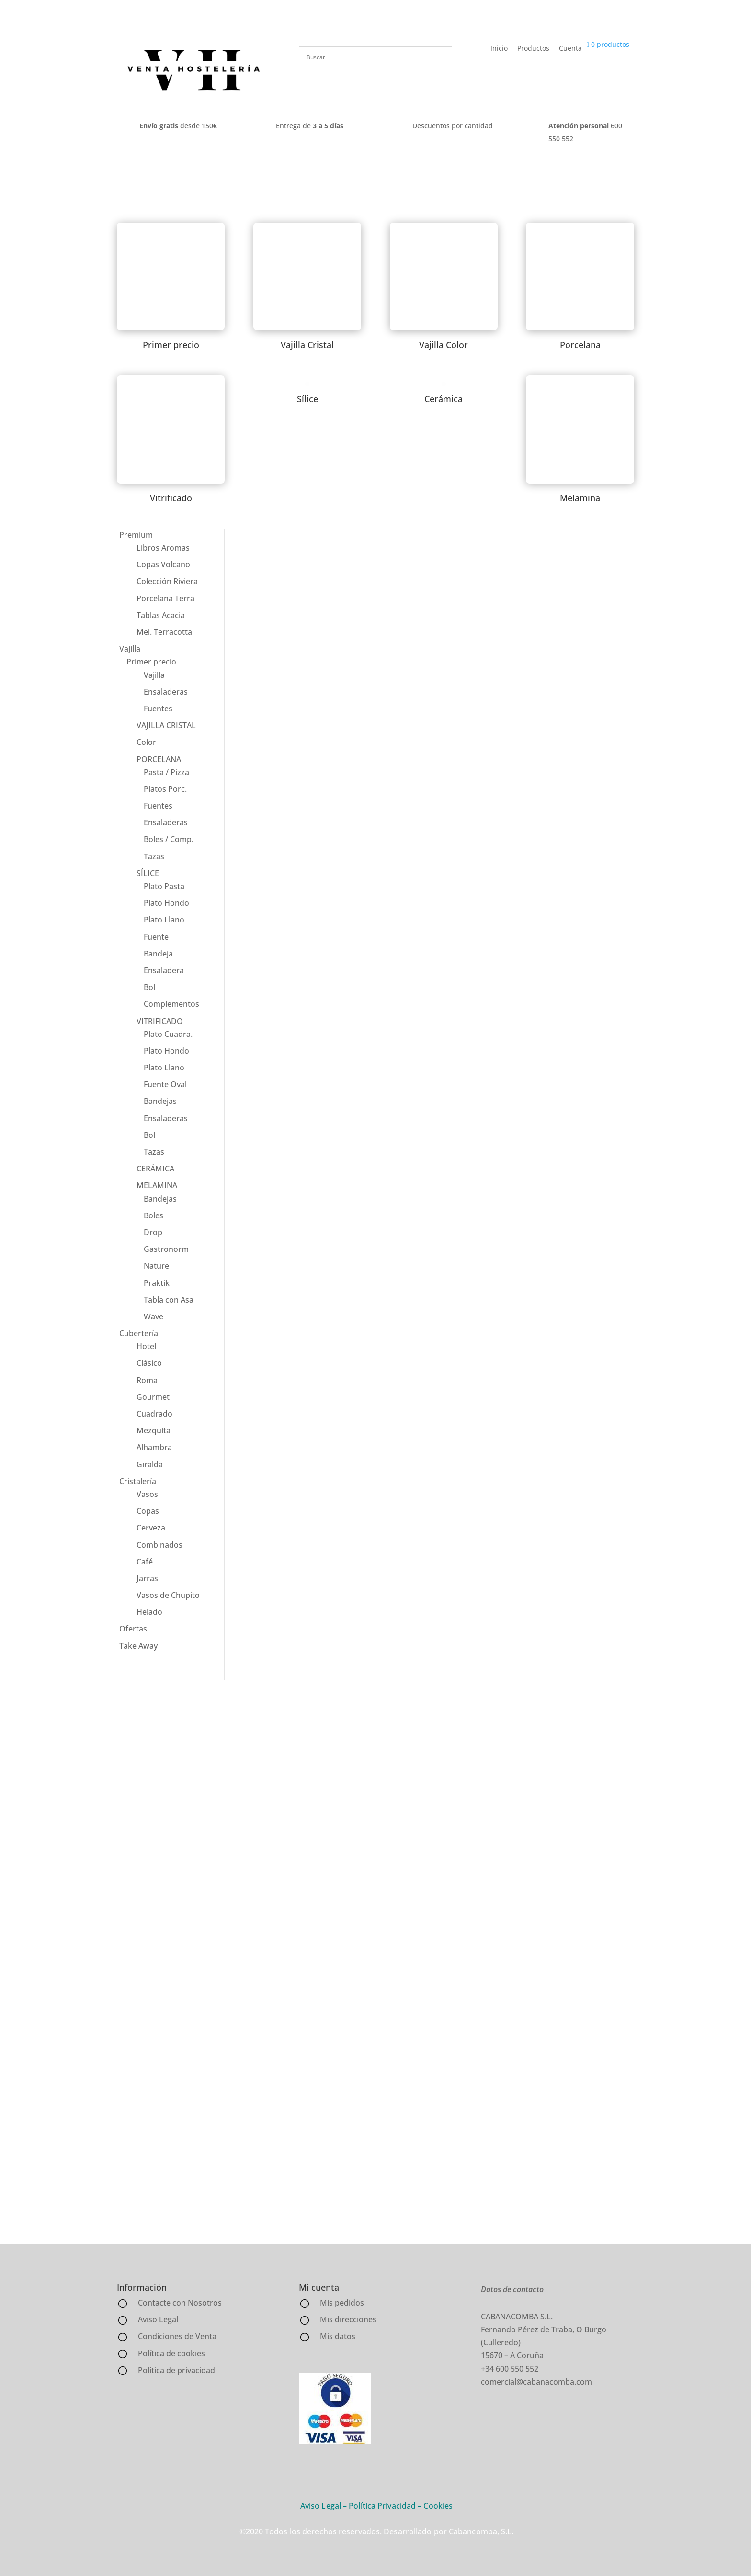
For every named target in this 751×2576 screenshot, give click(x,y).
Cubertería (138, 1333)
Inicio (499, 48)
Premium (136, 534)
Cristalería (137, 1481)
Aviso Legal (320, 2505)
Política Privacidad (382, 2505)
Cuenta (570, 48)
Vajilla (129, 648)
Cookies (438, 2505)
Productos (533, 48)
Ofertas (133, 1628)
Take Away (138, 1646)
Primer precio (151, 661)
